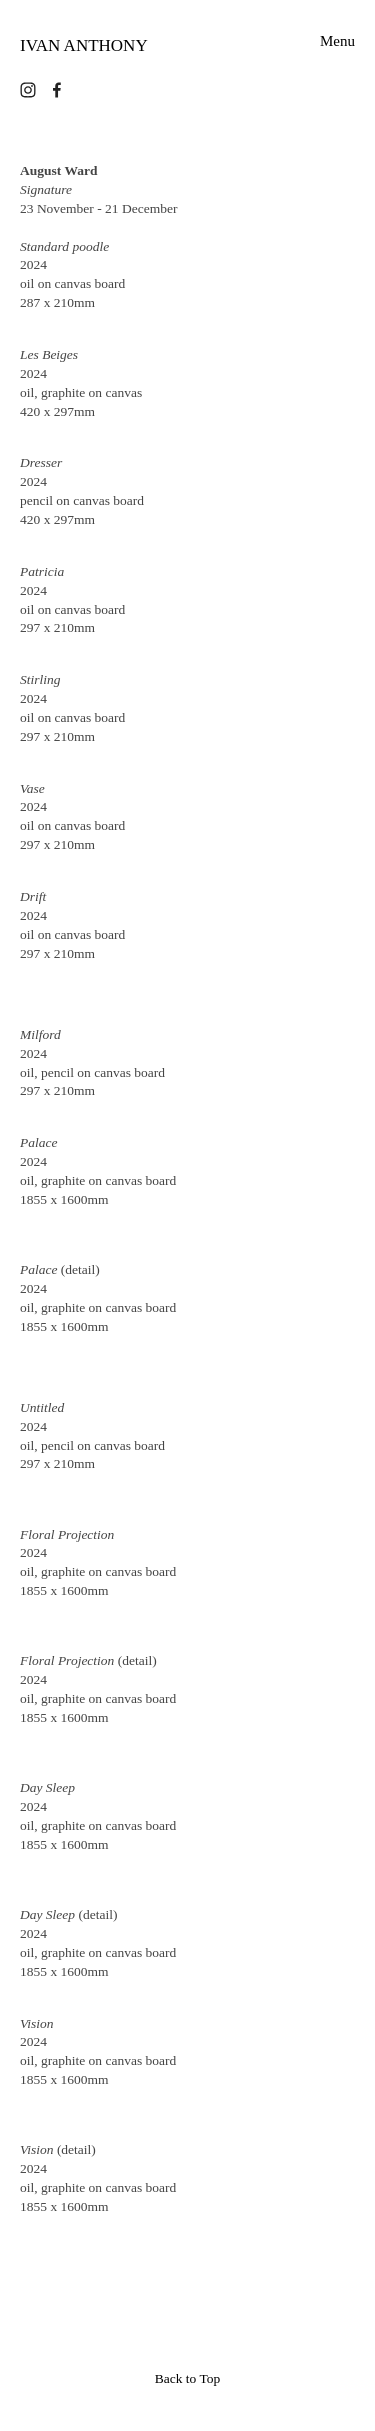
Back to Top (188, 2378)
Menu (337, 41)
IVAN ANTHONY (84, 45)
